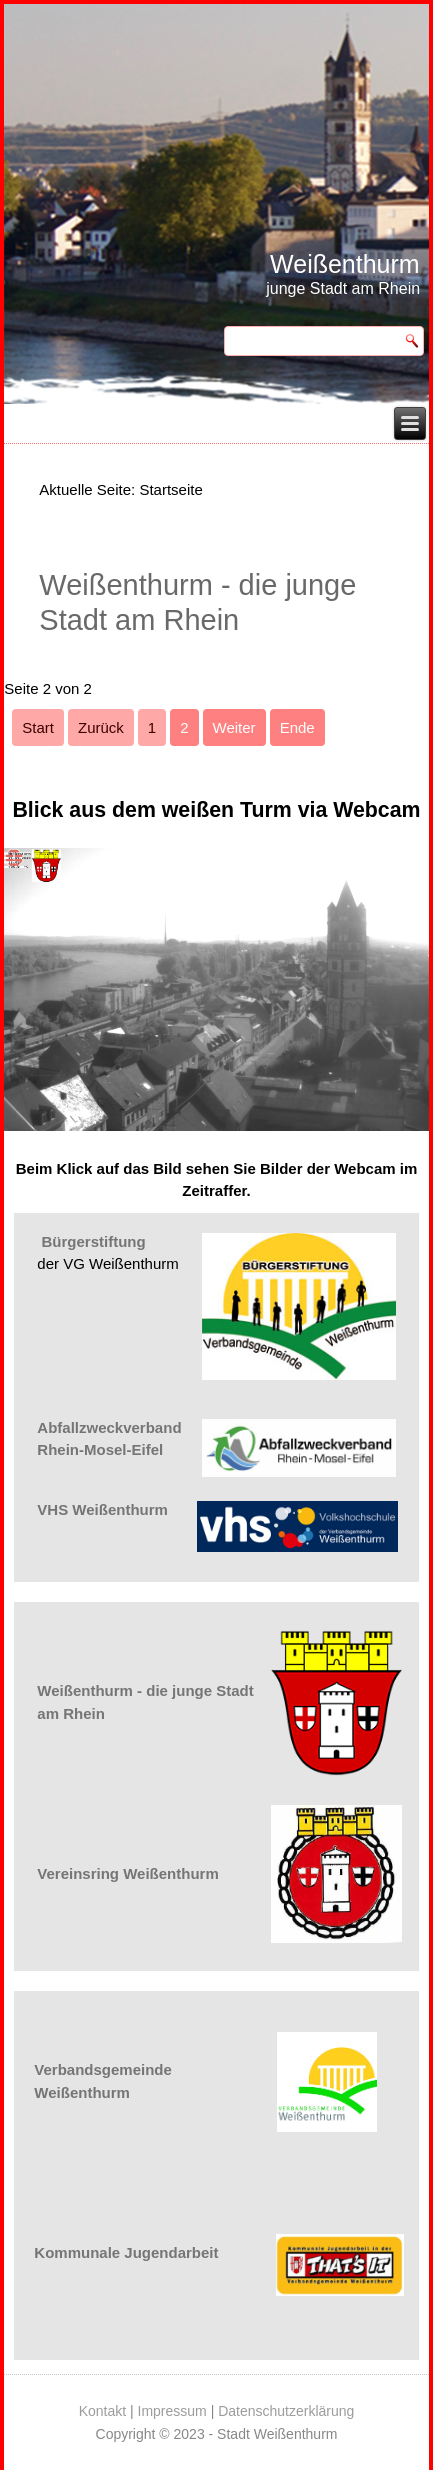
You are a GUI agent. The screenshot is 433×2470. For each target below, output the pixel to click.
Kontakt (102, 2411)
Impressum (172, 2411)
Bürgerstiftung (94, 1241)
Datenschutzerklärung (286, 2411)
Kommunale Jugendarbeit (126, 2252)
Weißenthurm (345, 264)
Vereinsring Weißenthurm (127, 1873)
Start (38, 727)
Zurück (101, 727)
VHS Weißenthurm (102, 1509)
